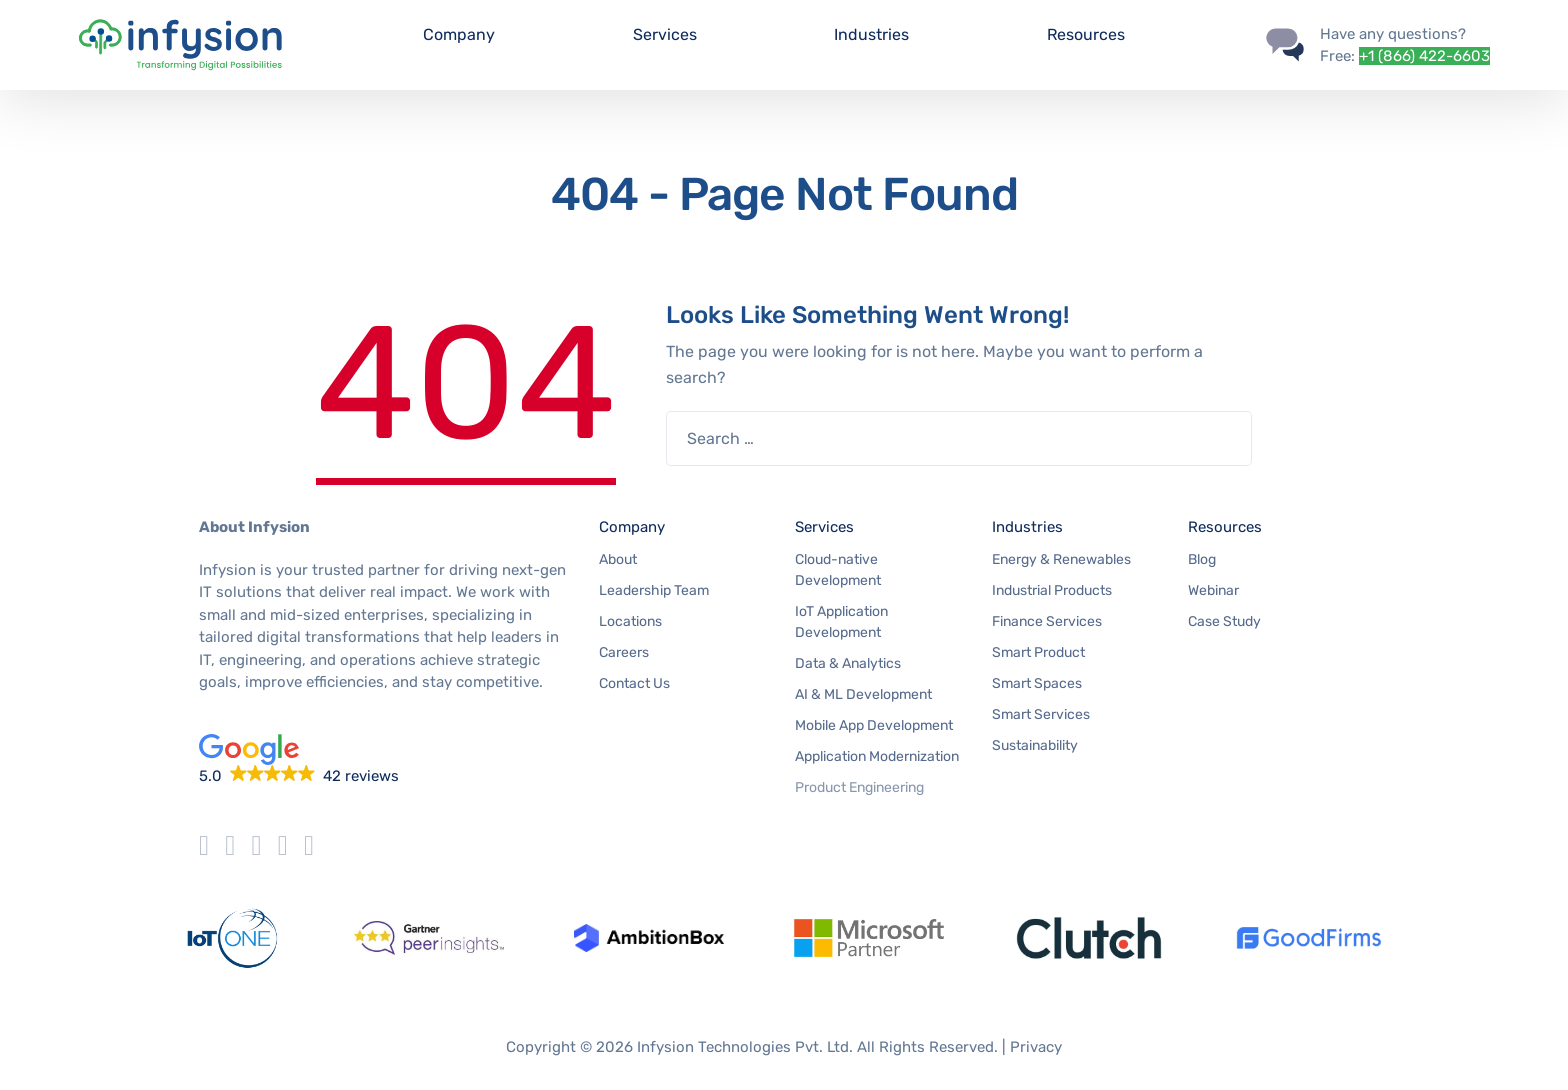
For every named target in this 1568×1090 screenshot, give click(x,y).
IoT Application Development (841, 622)
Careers (624, 652)
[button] (384, 761)
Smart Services (1041, 714)
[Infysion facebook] (230, 846)
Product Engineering (859, 787)
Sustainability (1035, 745)
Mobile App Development (874, 725)
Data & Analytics (848, 663)
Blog (1202, 559)
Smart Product (1038, 652)
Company (459, 34)
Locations (630, 621)
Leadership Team (654, 590)
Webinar (1213, 590)
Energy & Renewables (1061, 559)
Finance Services (1047, 621)
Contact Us (634, 683)
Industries (871, 34)
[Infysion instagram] (256, 846)
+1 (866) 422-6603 (1424, 56)
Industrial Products (1052, 590)
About (618, 559)
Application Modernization (877, 756)
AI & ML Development (863, 694)
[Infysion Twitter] (204, 846)
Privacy (1036, 1047)
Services (665, 34)
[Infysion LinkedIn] (309, 846)
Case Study (1224, 621)
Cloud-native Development (838, 570)
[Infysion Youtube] (283, 846)
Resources (1086, 34)
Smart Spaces (1037, 683)
